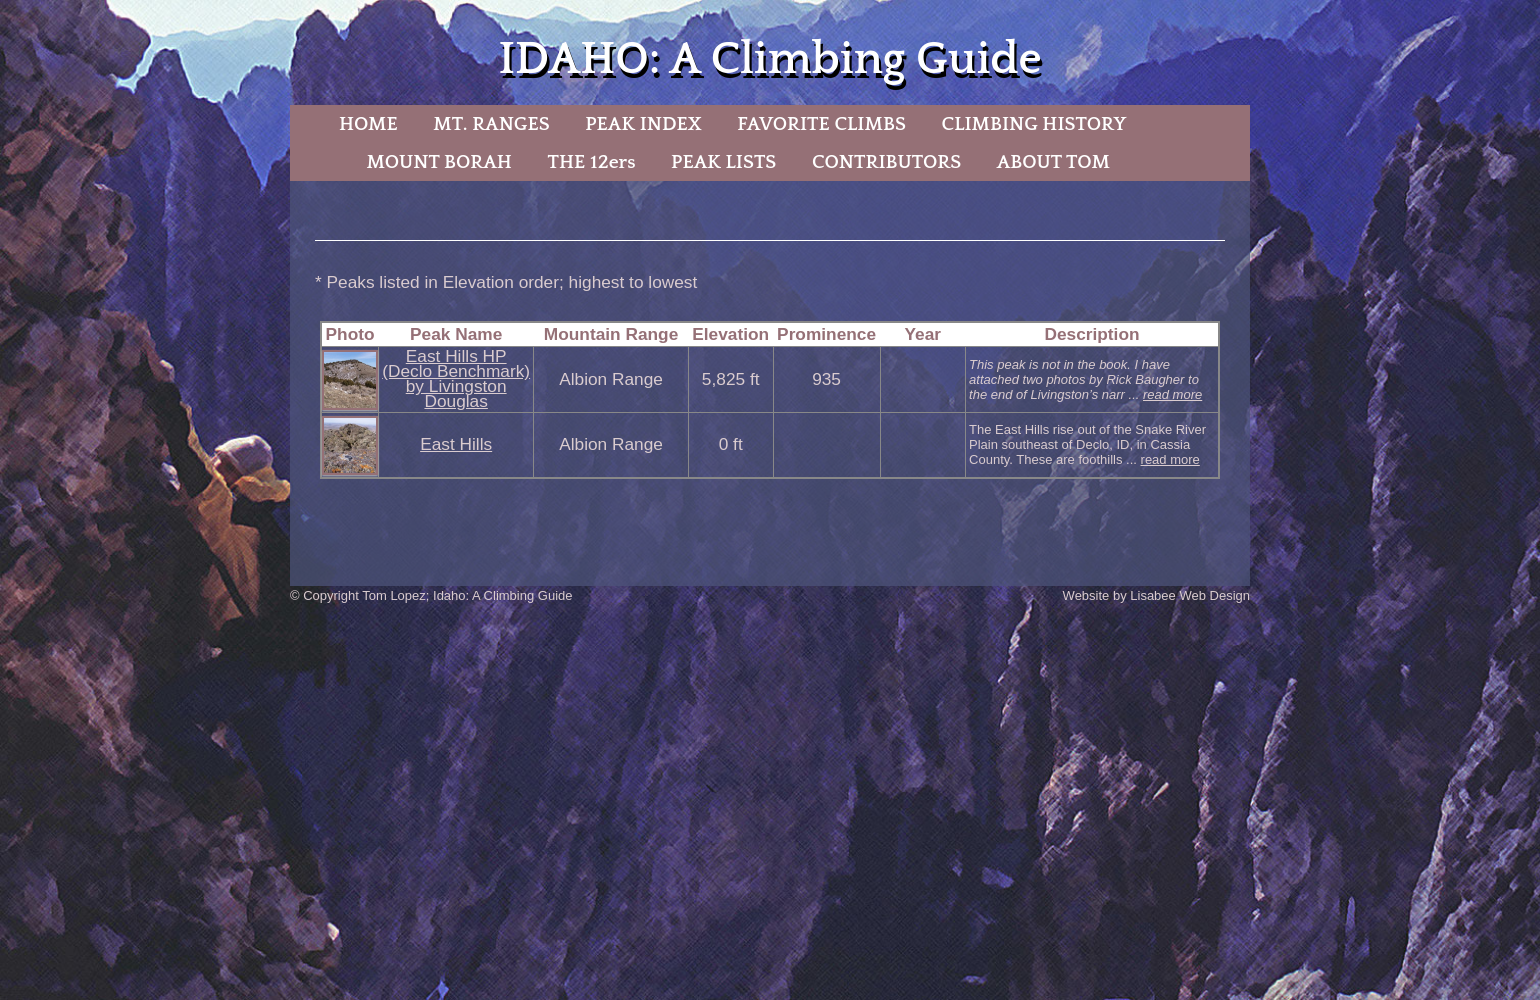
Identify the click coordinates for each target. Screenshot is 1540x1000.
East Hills (456, 444)
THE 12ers (592, 162)
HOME (368, 124)
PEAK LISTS (723, 162)
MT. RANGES (491, 124)
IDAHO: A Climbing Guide (769, 59)
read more (1172, 394)
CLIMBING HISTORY (1033, 124)
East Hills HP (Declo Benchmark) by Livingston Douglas (456, 378)
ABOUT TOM (1053, 162)
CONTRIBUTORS (886, 162)
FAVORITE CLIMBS (821, 124)
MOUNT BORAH (439, 162)
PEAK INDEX (643, 124)
